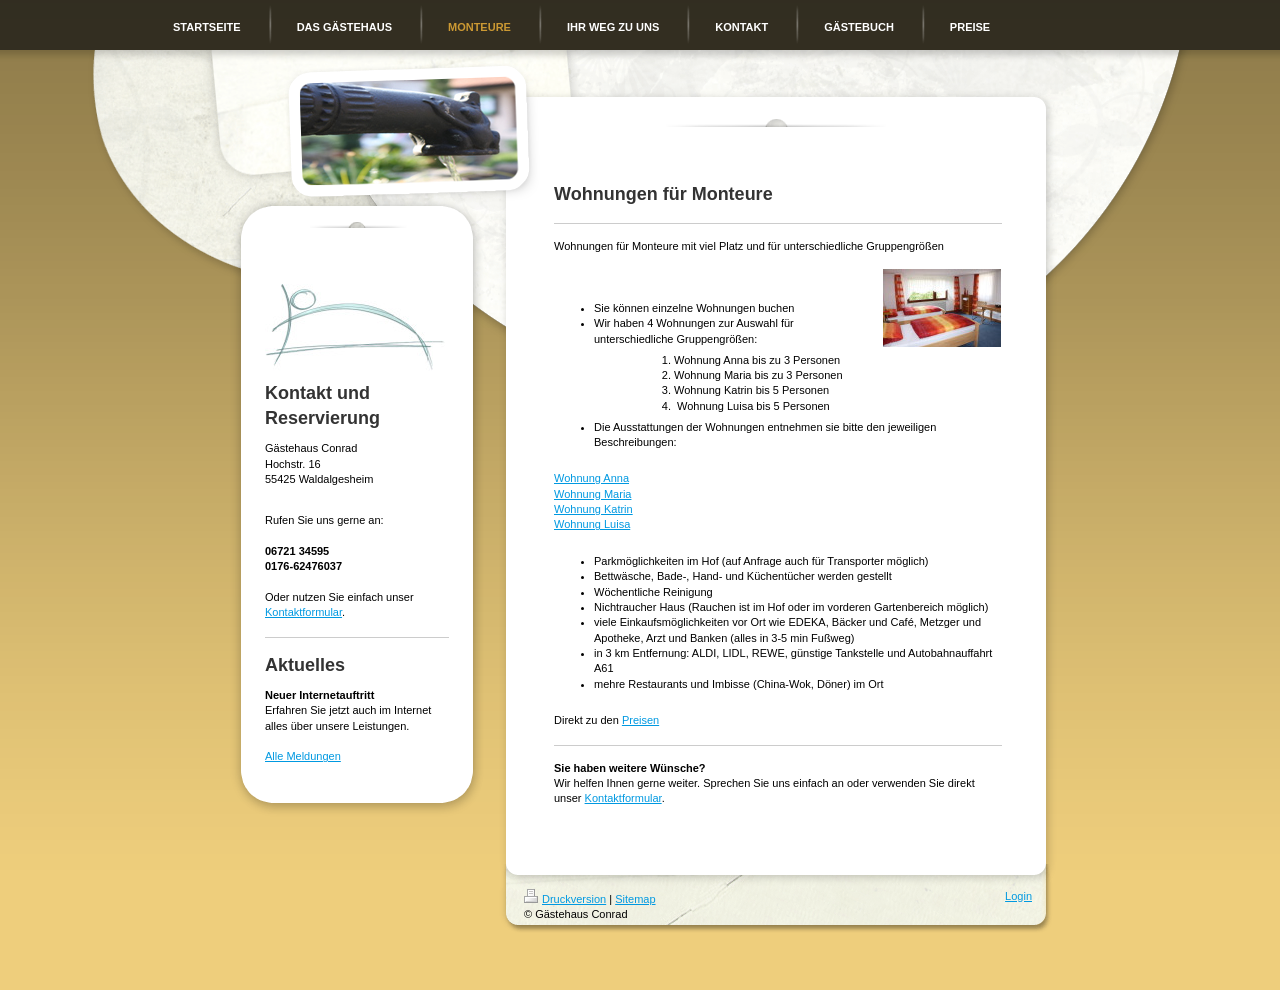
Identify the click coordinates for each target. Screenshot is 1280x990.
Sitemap (635, 899)
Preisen (640, 720)
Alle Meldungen (303, 756)
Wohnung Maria (592, 494)
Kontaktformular (303, 612)
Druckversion (565, 899)
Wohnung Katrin (593, 509)
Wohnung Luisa (592, 524)
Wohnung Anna (591, 478)
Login (1018, 896)
